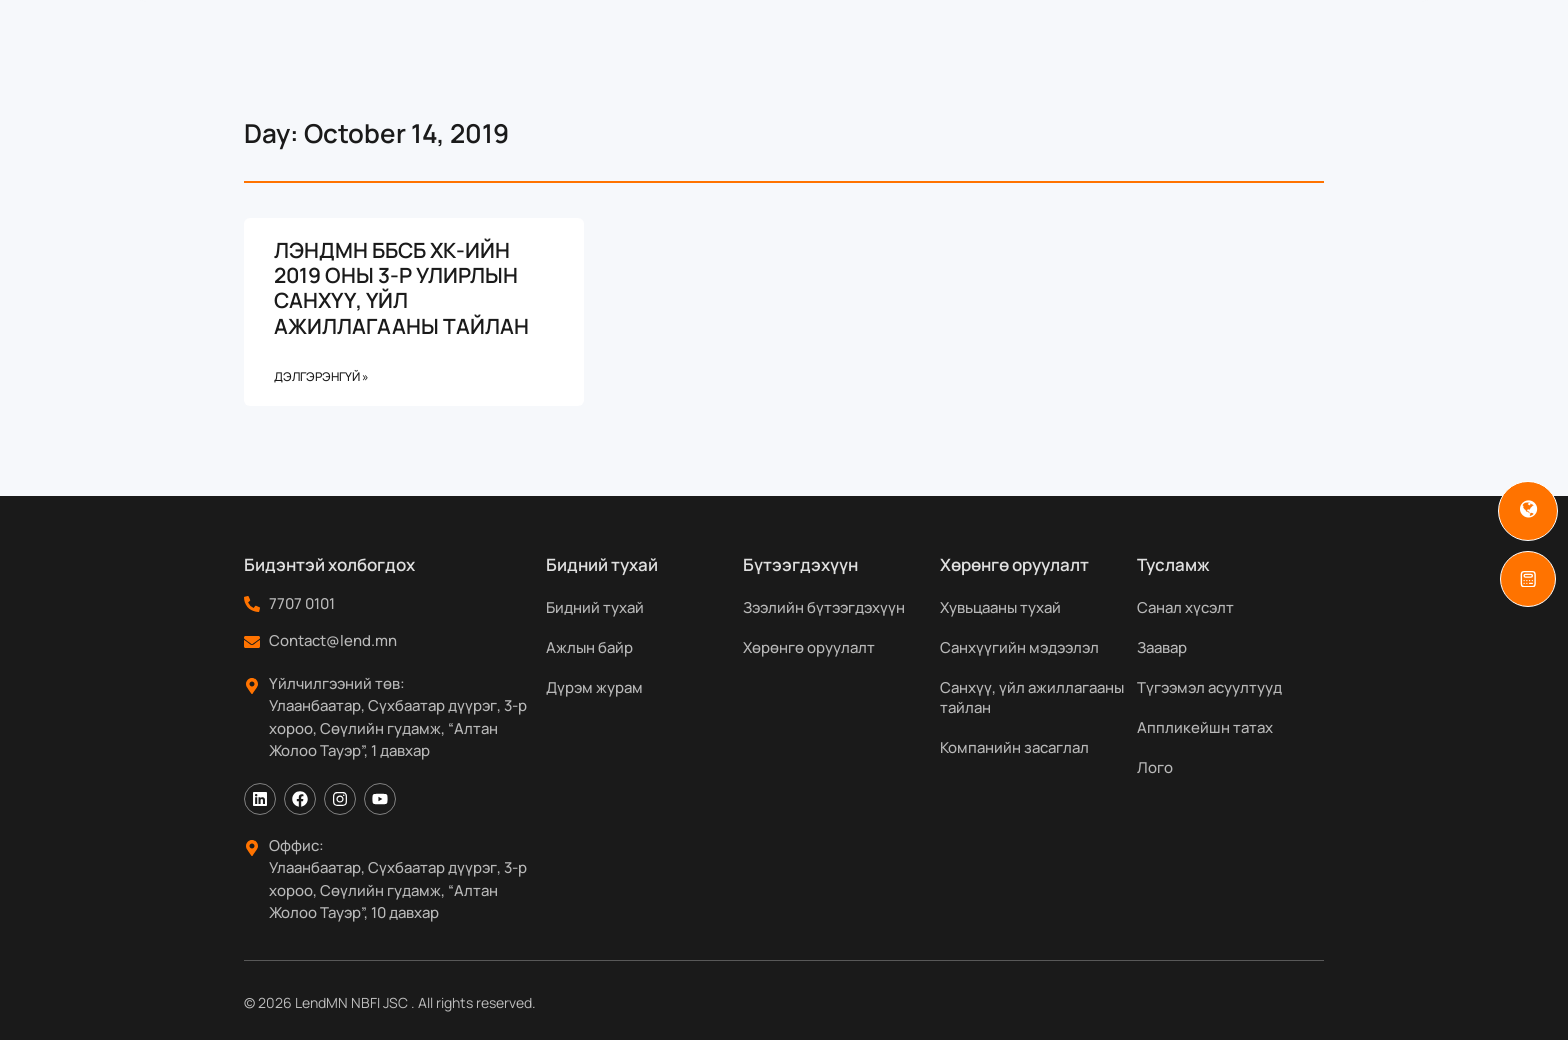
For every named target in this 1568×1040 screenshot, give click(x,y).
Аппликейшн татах (1205, 727)
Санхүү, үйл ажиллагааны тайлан (1032, 697)
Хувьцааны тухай (1000, 607)
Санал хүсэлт (1185, 607)
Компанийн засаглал (1014, 747)
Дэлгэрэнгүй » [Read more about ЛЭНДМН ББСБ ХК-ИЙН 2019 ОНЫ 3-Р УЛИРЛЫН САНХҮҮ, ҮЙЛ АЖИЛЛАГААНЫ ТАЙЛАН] (321, 376)
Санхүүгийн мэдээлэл (1019, 647)
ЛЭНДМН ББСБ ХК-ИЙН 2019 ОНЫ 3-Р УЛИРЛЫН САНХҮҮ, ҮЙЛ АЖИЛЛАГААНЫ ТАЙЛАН (401, 288)
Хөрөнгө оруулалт (809, 647)
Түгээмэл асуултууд (1209, 687)
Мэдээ (1057, 57)
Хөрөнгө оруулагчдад (901, 57)
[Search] (1372, 57)
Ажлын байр (589, 647)
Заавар (1162, 647)
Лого (1155, 767)
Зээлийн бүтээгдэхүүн (824, 607)
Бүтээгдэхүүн (705, 57)
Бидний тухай (543, 57)
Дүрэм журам (594, 687)
